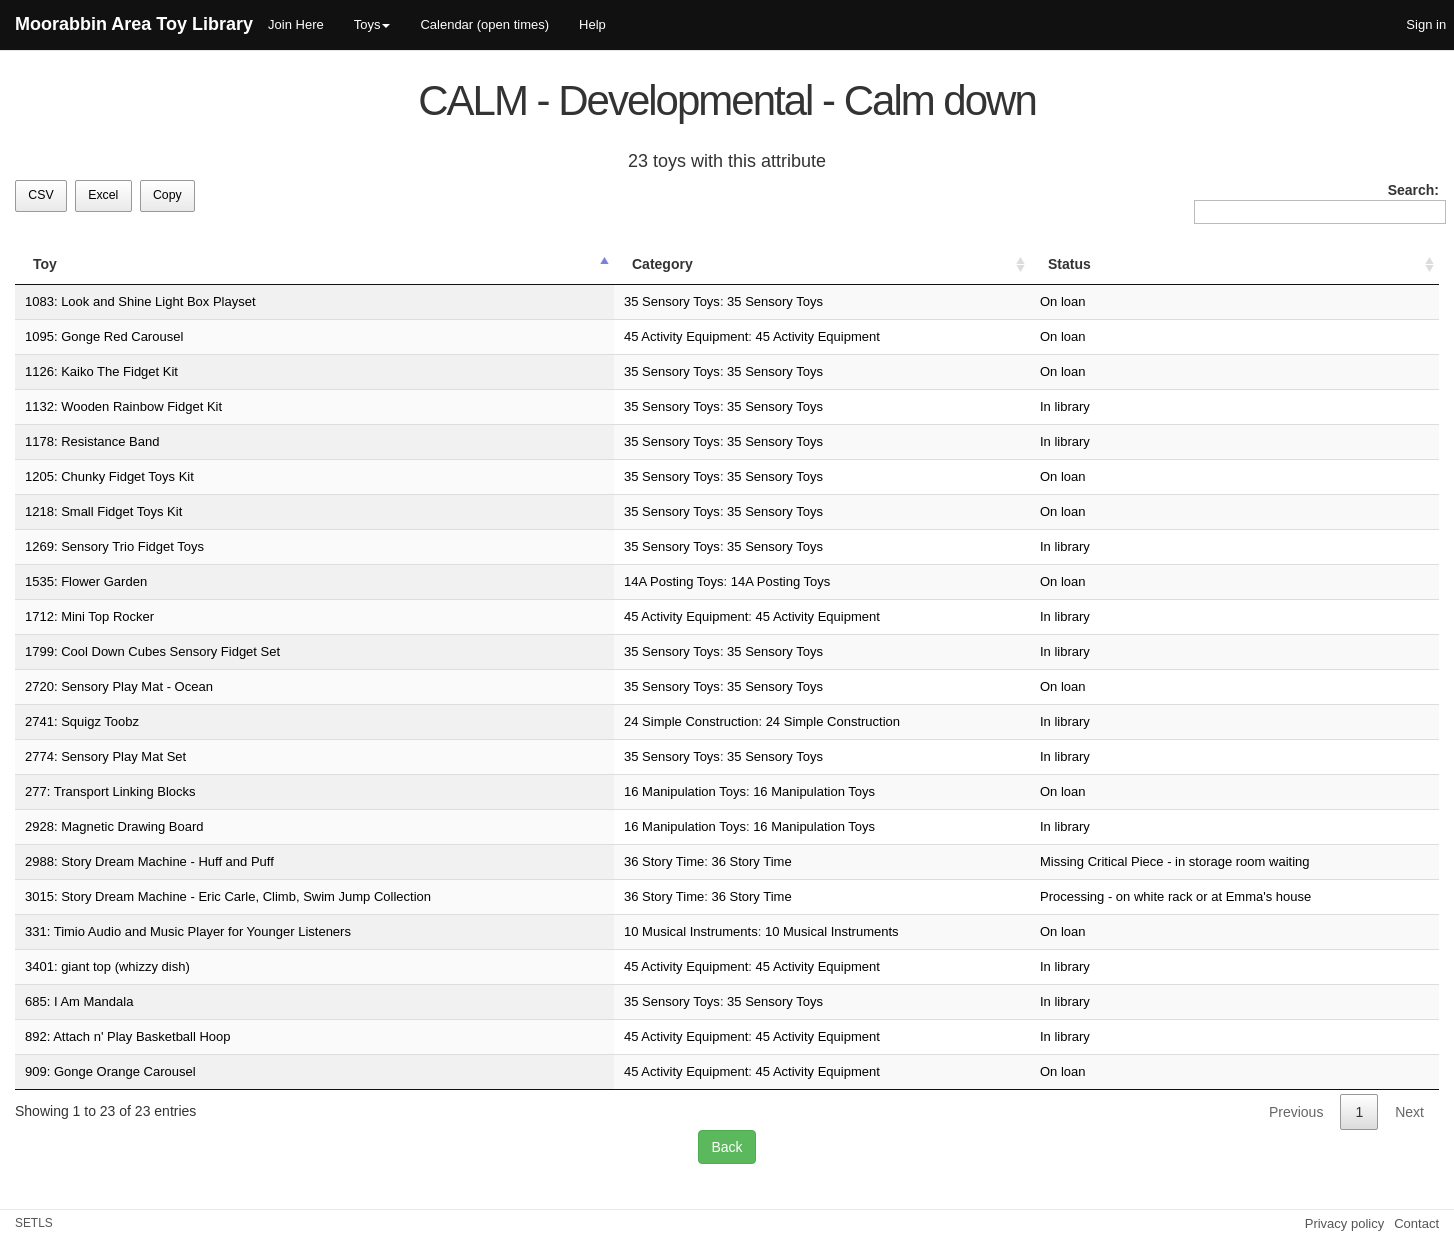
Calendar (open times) (484, 24)
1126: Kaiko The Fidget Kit (101, 371)
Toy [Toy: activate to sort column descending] (45, 264)
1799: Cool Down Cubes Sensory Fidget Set (152, 651)
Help (592, 24)
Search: (1316, 203)
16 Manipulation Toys (685, 791)
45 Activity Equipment (686, 336)
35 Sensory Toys (672, 301)
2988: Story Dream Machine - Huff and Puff (149, 861)
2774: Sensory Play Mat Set (105, 756)
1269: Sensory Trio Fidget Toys (114, 546)
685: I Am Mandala (79, 1001)
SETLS (34, 1223)
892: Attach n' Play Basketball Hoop (128, 1036)
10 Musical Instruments (691, 931)
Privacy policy (1344, 1223)
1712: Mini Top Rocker (89, 616)
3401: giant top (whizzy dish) (107, 966)
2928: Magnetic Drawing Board (114, 826)
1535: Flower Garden (86, 581)
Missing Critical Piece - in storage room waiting (1174, 861)
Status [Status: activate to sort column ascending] (1069, 264)
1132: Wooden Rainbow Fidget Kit (123, 406)
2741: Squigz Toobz (82, 721)
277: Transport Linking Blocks (110, 791)
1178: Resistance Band (92, 441)
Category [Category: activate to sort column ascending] (662, 264)
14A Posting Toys (674, 581)
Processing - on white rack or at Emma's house (1175, 896)
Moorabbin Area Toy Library (134, 24)
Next (1409, 1112)
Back (726, 1147)
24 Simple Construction (691, 721)
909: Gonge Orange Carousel (110, 1071)
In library (1065, 406)
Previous (1296, 1112)
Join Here (296, 24)
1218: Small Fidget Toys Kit (103, 511)
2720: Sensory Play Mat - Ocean (119, 686)
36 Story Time (664, 861)
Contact (1416, 1223)
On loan (1063, 301)
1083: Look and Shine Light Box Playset (140, 301)
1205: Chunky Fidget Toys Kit (109, 476)
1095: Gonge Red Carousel (104, 336)
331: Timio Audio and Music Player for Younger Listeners (188, 931)
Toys (372, 24)
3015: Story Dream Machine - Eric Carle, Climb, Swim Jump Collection (228, 896)
